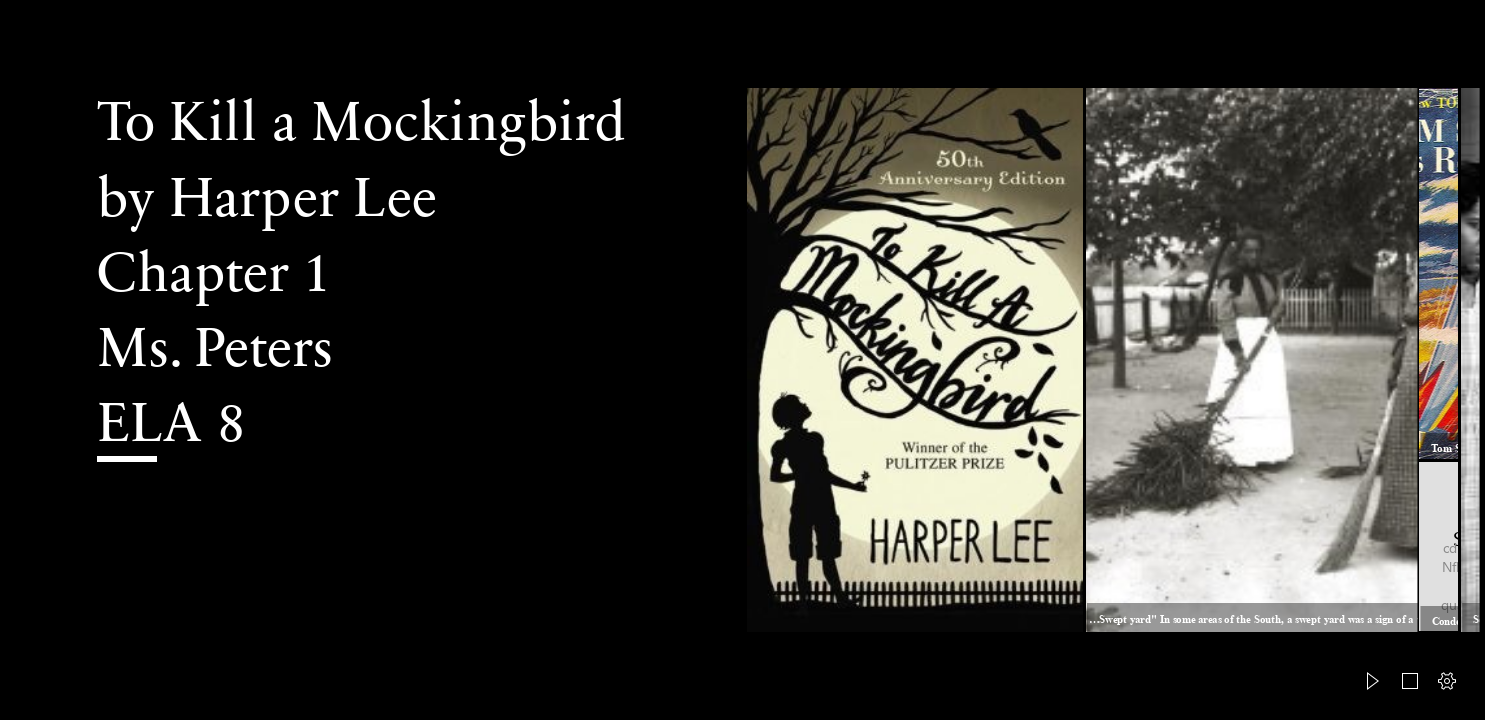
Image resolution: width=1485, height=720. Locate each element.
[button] (1373, 681)
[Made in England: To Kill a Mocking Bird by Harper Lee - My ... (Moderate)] (915, 360)
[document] (742, 360)
